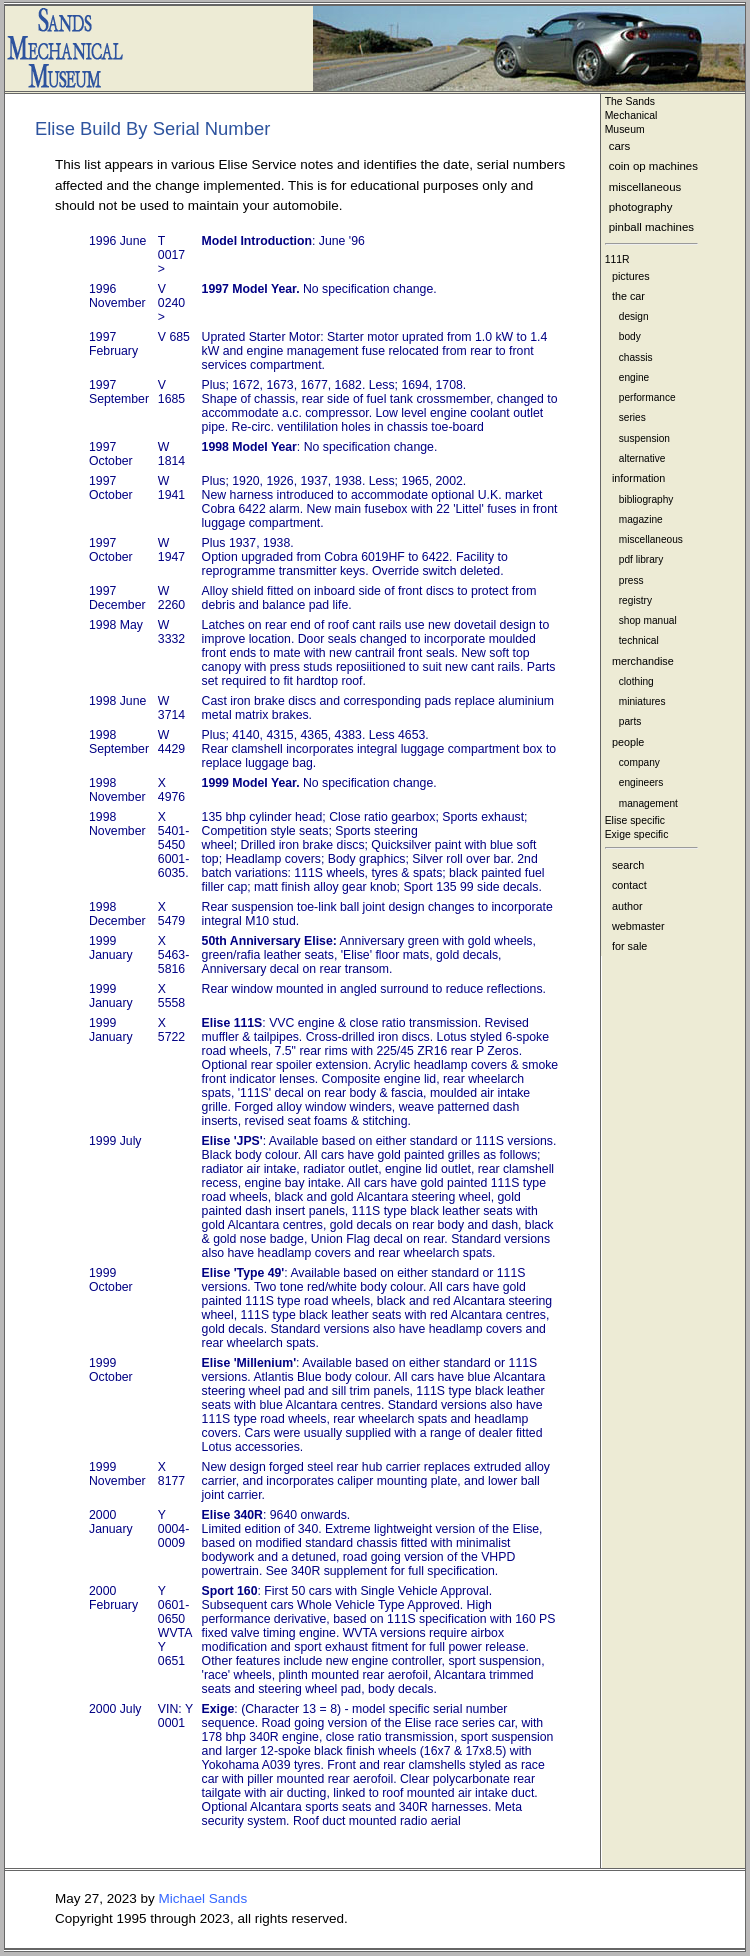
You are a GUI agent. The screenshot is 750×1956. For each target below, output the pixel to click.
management (648, 803)
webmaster (638, 926)
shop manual (648, 620)
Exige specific (637, 834)
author (627, 906)
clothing (636, 681)
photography (641, 207)
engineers (641, 782)
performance (647, 397)
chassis (636, 357)
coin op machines (653, 166)
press (631, 580)
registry (635, 600)
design (634, 316)
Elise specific (635, 820)
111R (617, 259)
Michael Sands (203, 1898)
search (628, 865)
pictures (631, 276)
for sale (629, 946)
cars (620, 146)
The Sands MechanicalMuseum (631, 115)
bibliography (646, 499)
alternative (642, 458)
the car (628, 296)
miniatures (642, 701)
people (628, 742)
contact (629, 885)
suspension (644, 438)
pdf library (641, 559)
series (632, 417)
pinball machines (651, 227)
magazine (641, 519)
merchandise (643, 661)
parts (630, 721)
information (638, 478)
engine (634, 377)
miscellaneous (645, 187)
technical (639, 640)
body (630, 336)
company (639, 762)
